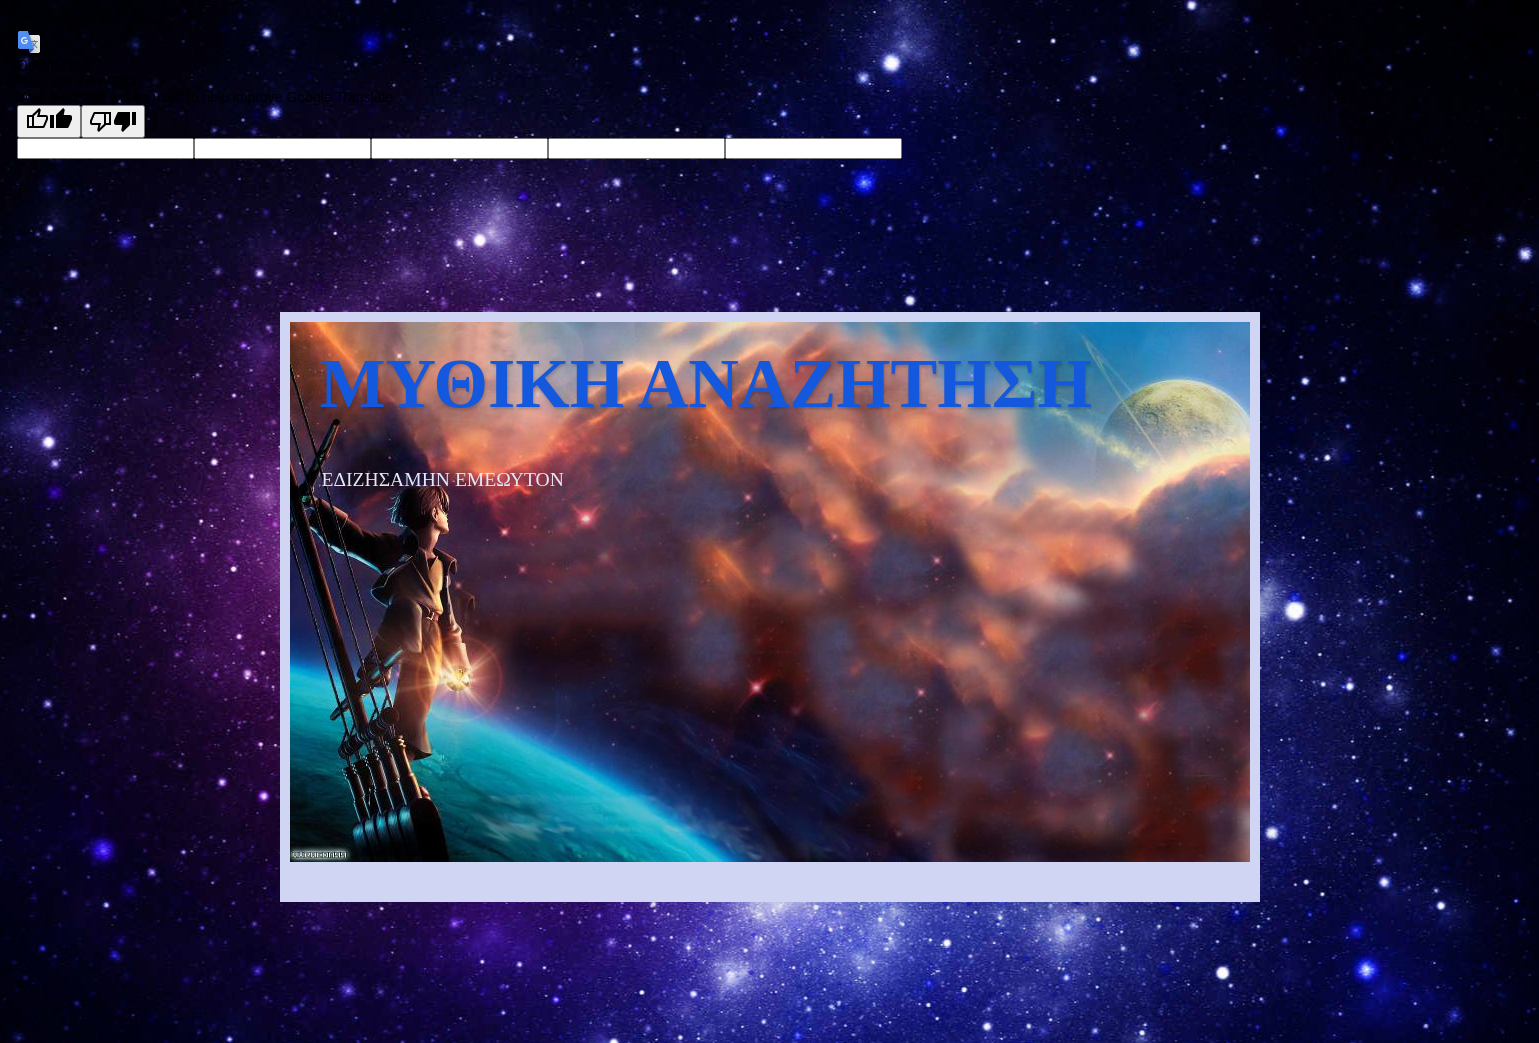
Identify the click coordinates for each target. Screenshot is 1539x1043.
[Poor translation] (113, 121)
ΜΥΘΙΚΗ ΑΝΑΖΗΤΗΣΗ (706, 383)
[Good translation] (49, 121)
